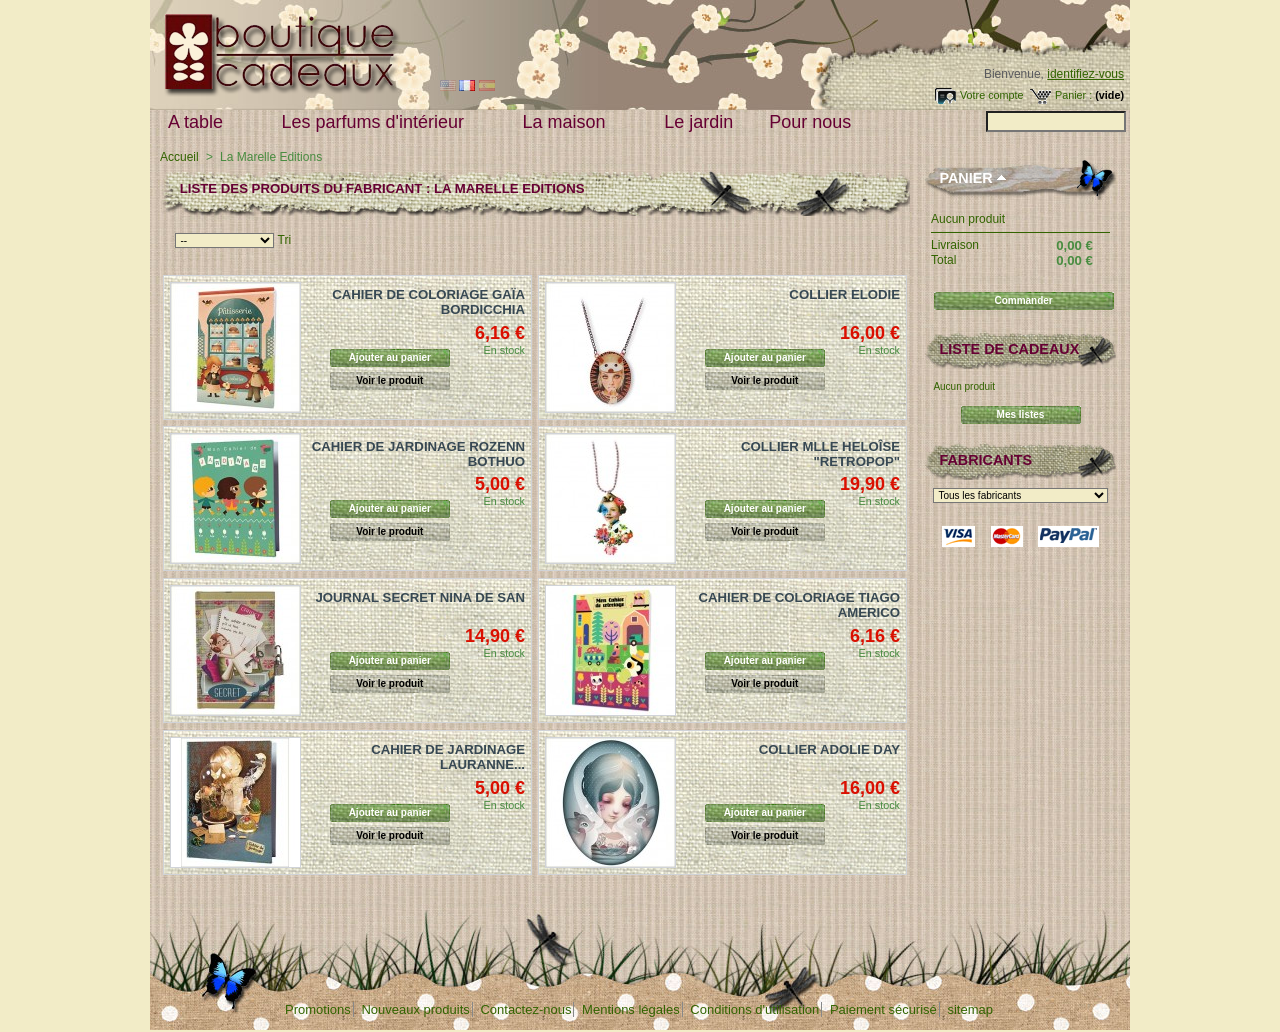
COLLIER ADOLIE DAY (829, 749)
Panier (965, 178)
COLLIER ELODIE (844, 294)
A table (200, 122)
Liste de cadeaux (1009, 349)
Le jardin (698, 122)
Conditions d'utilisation (754, 1009)
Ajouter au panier (390, 357)
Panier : (1073, 95)
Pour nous (814, 122)
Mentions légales (631, 1009)
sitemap (970, 1009)
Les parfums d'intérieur (378, 122)
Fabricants (985, 460)
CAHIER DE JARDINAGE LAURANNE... (448, 757)
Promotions (318, 1009)
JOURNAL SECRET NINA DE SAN (420, 597)
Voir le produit (389, 380)
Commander (1023, 300)
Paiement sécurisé (883, 1009)
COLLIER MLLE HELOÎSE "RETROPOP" (820, 454)
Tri (285, 240)
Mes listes (1021, 414)
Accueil (179, 157)
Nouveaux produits (415, 1009)
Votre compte (992, 95)
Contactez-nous (525, 1009)
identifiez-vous (1085, 74)
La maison (569, 122)
